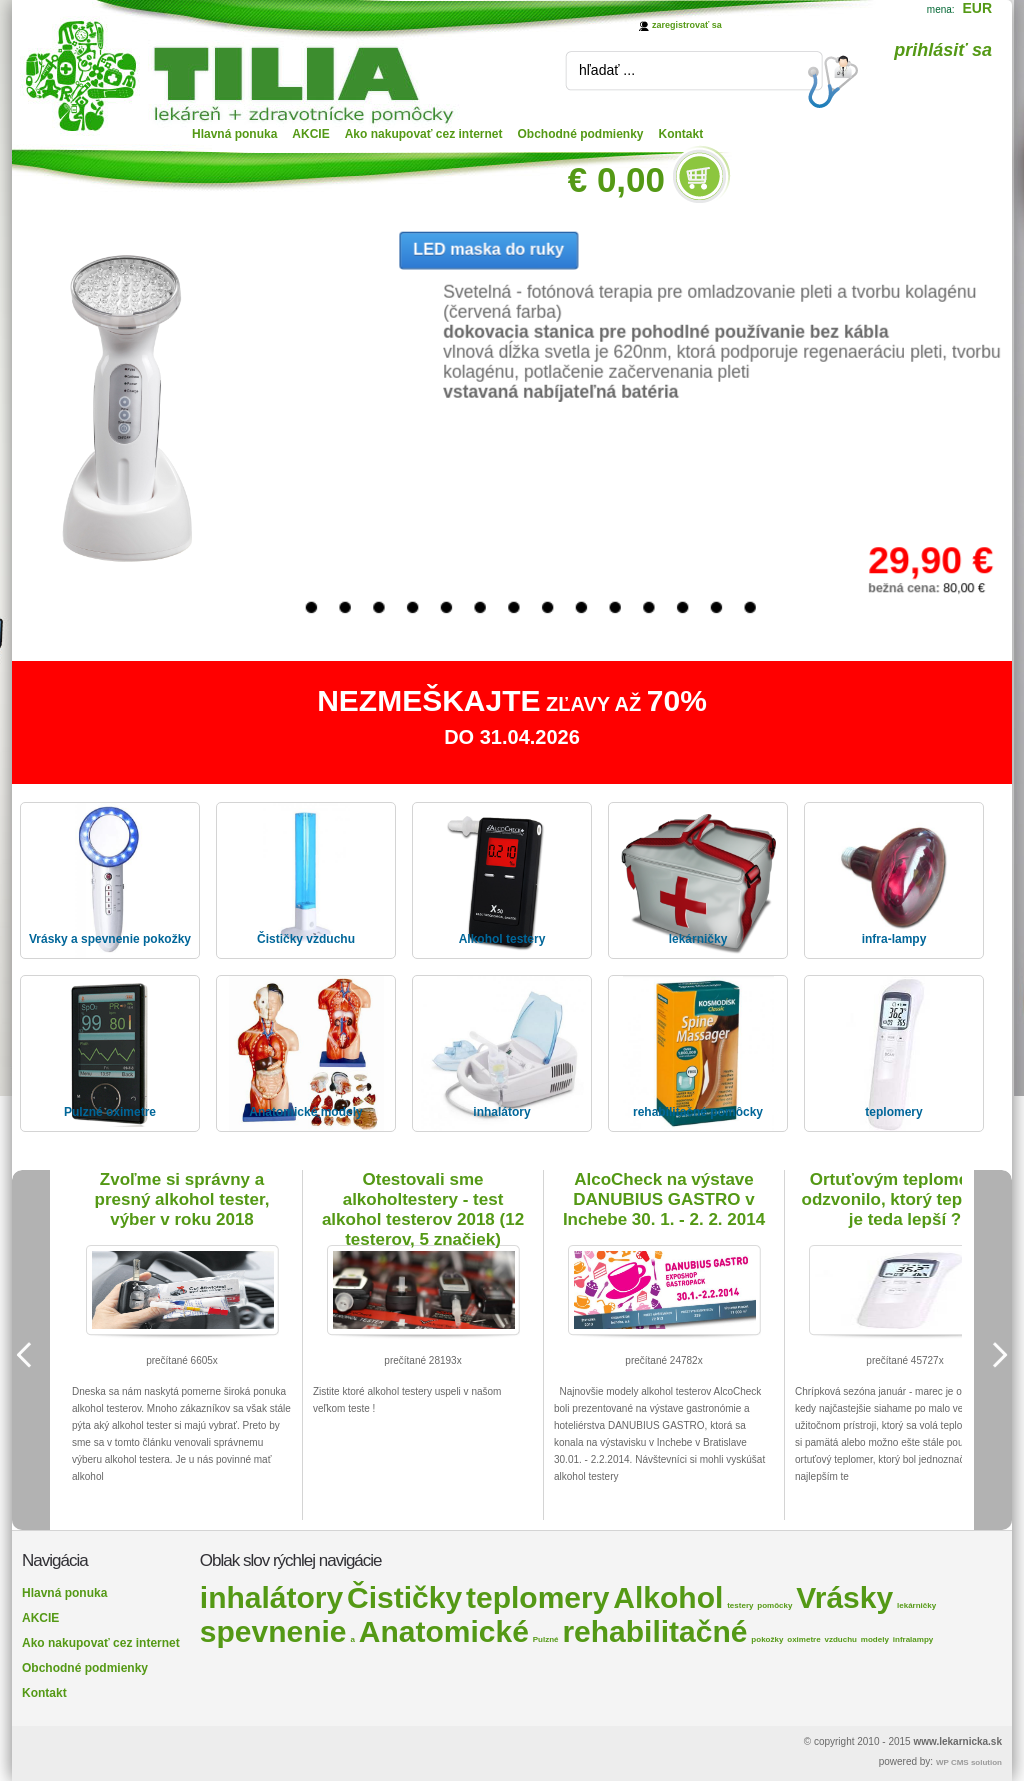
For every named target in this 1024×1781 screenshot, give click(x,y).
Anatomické (444, 1631)
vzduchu (841, 1639)
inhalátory (271, 1597)
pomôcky (774, 1605)
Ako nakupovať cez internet (424, 134)
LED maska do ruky (488, 248)
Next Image (993, 1355)
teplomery (537, 1597)
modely (875, 1639)
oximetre (803, 1639)
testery (740, 1605)
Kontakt (681, 134)
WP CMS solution (969, 1762)
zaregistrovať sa (687, 25)
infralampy (913, 1639)
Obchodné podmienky (581, 134)
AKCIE (310, 134)
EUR (977, 8)
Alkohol (668, 1597)
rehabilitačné (654, 1631)
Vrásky (844, 1597)
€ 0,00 (616, 179)
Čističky (404, 1597)
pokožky (767, 1639)
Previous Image (31, 1355)
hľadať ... (607, 70)
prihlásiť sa (943, 50)
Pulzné (546, 1639)
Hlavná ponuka (234, 134)
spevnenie (273, 1631)
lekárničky (916, 1605)
